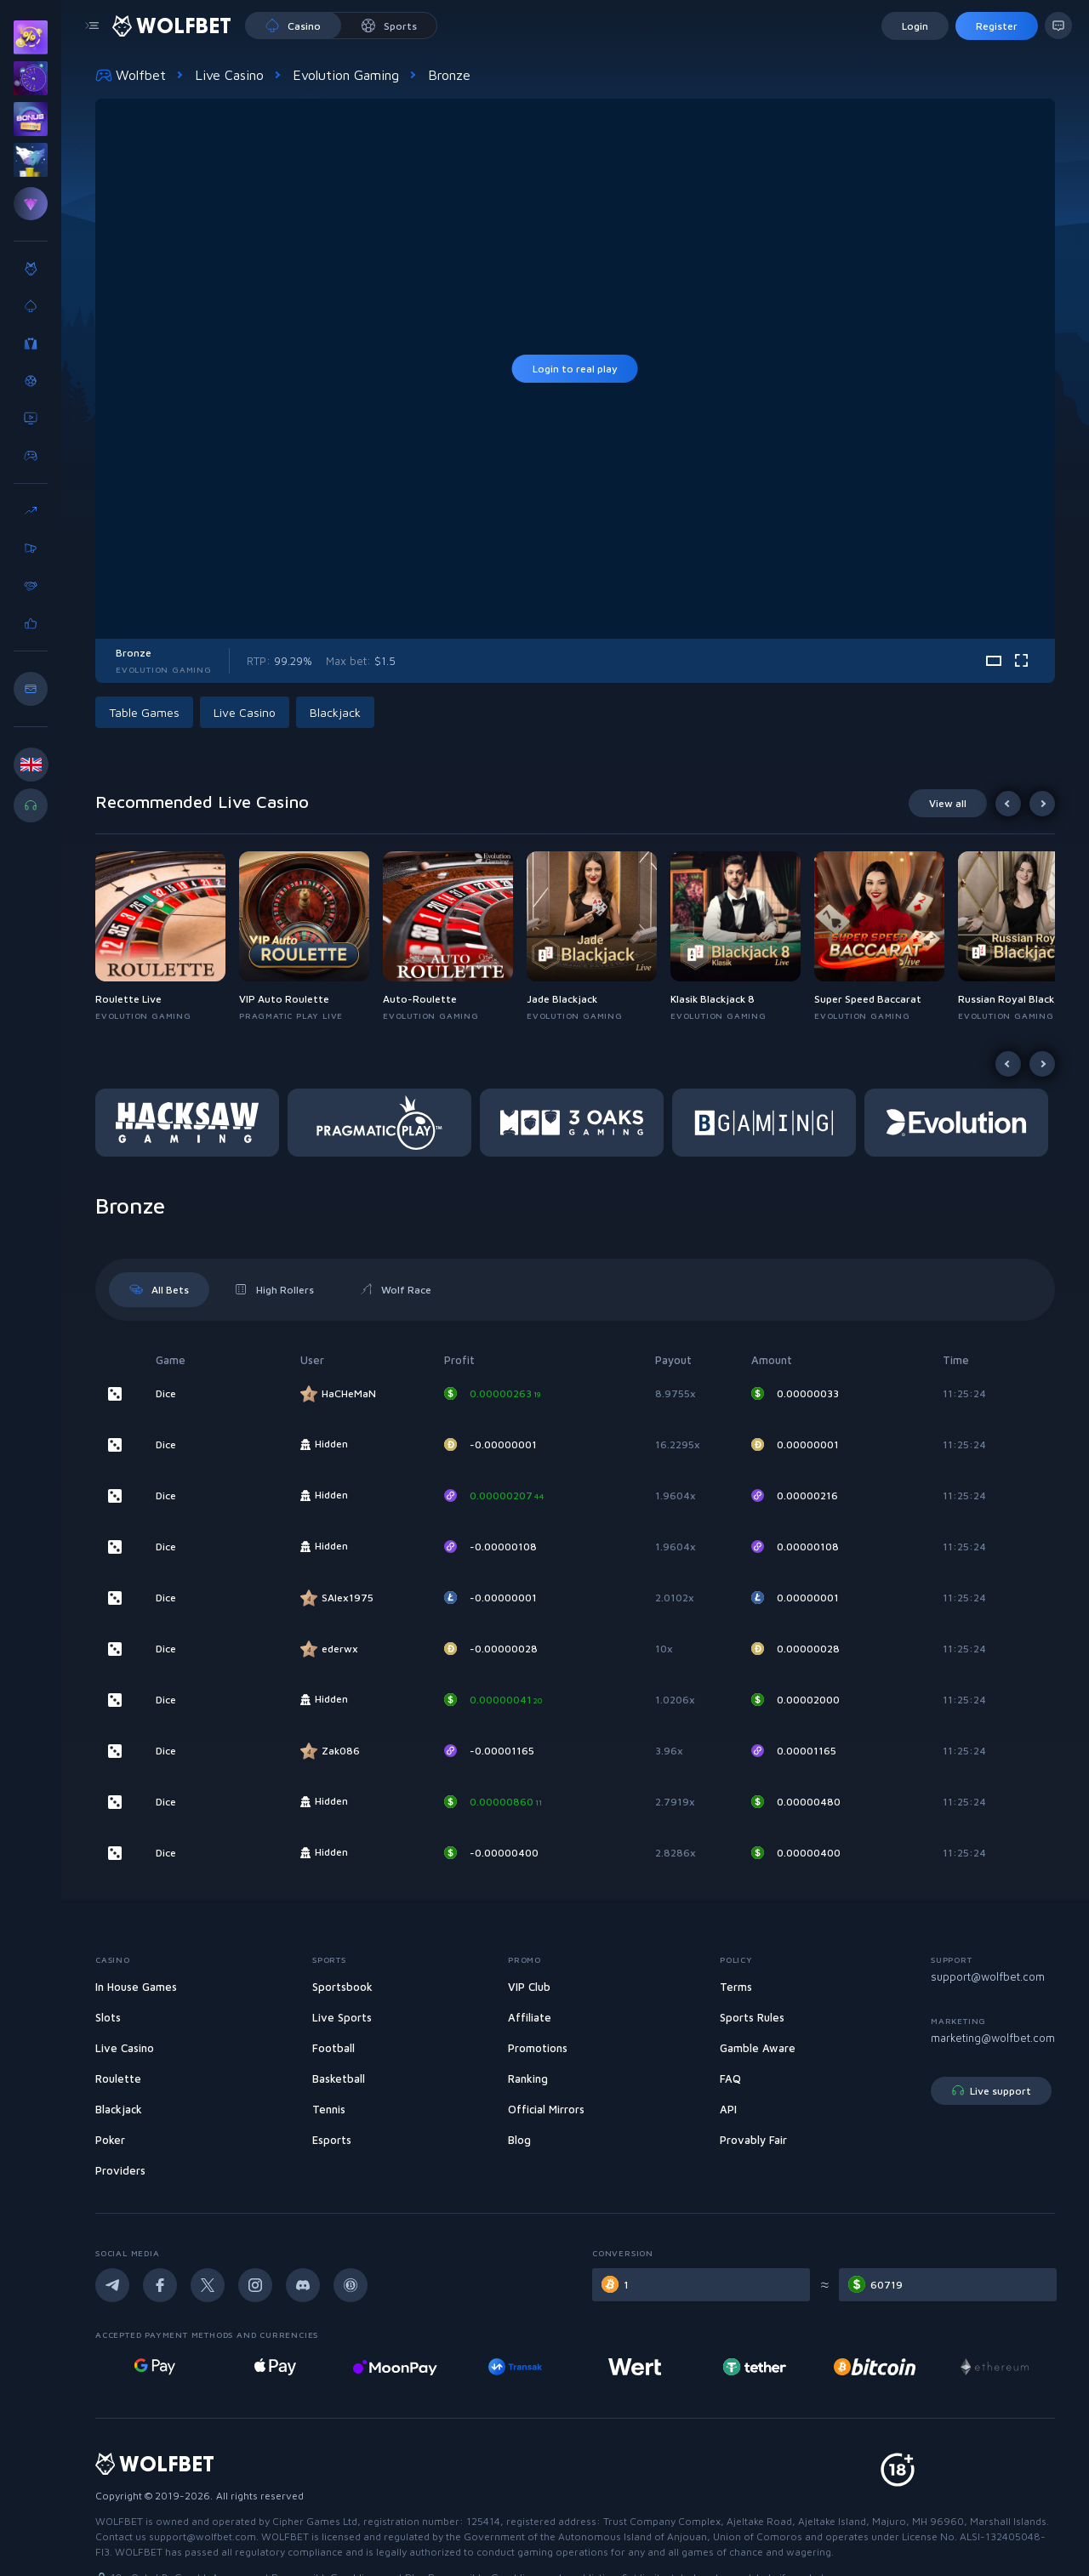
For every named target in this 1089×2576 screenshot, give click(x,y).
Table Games (144, 712)
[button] (167, 936)
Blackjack (335, 712)
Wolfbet (130, 74)
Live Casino (229, 74)
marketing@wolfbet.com (993, 2037)
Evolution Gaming (346, 74)
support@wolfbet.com (988, 1976)
